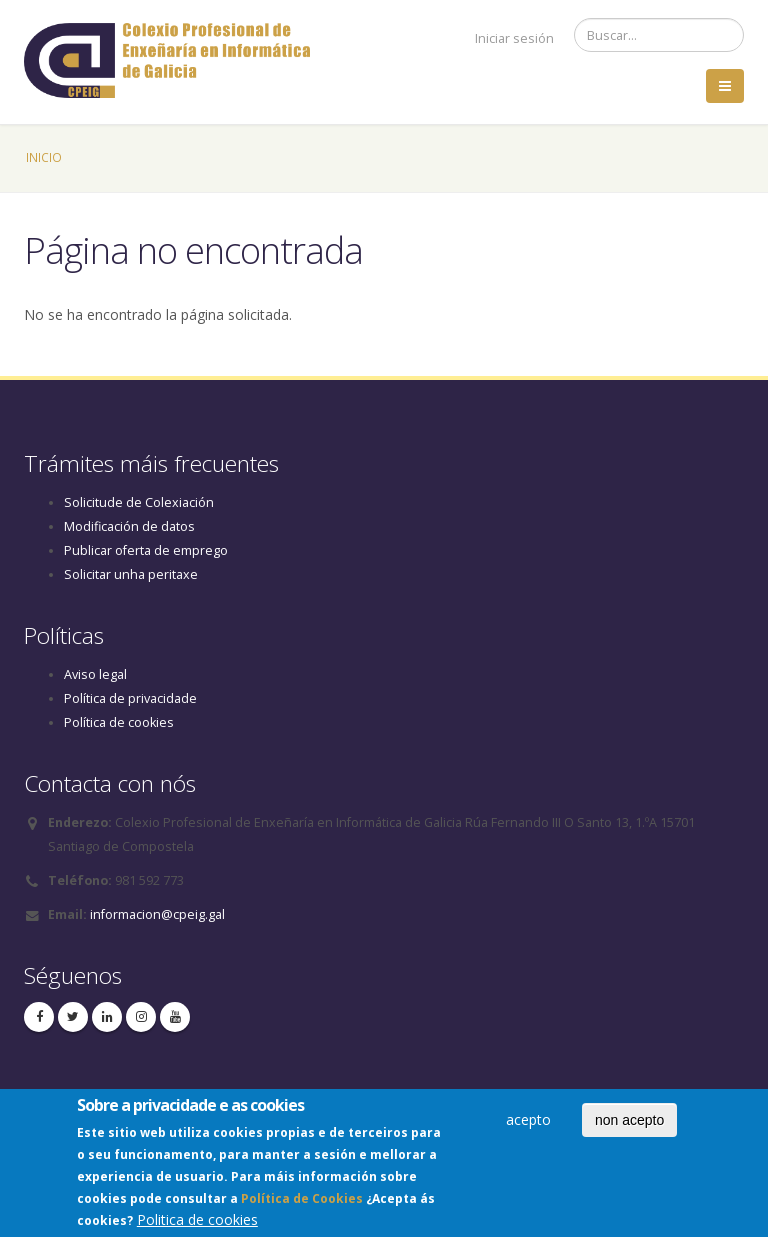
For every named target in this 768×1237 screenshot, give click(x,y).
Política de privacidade (130, 698)
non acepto (629, 1125)
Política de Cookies (302, 1203)
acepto (528, 1124)
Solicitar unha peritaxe (131, 574)
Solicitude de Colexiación (139, 502)
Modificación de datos (129, 526)
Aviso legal (95, 674)
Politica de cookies (197, 1224)
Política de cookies (119, 722)
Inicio (44, 157)
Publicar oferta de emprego (146, 550)
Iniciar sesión (514, 38)
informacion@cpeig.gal (157, 914)
